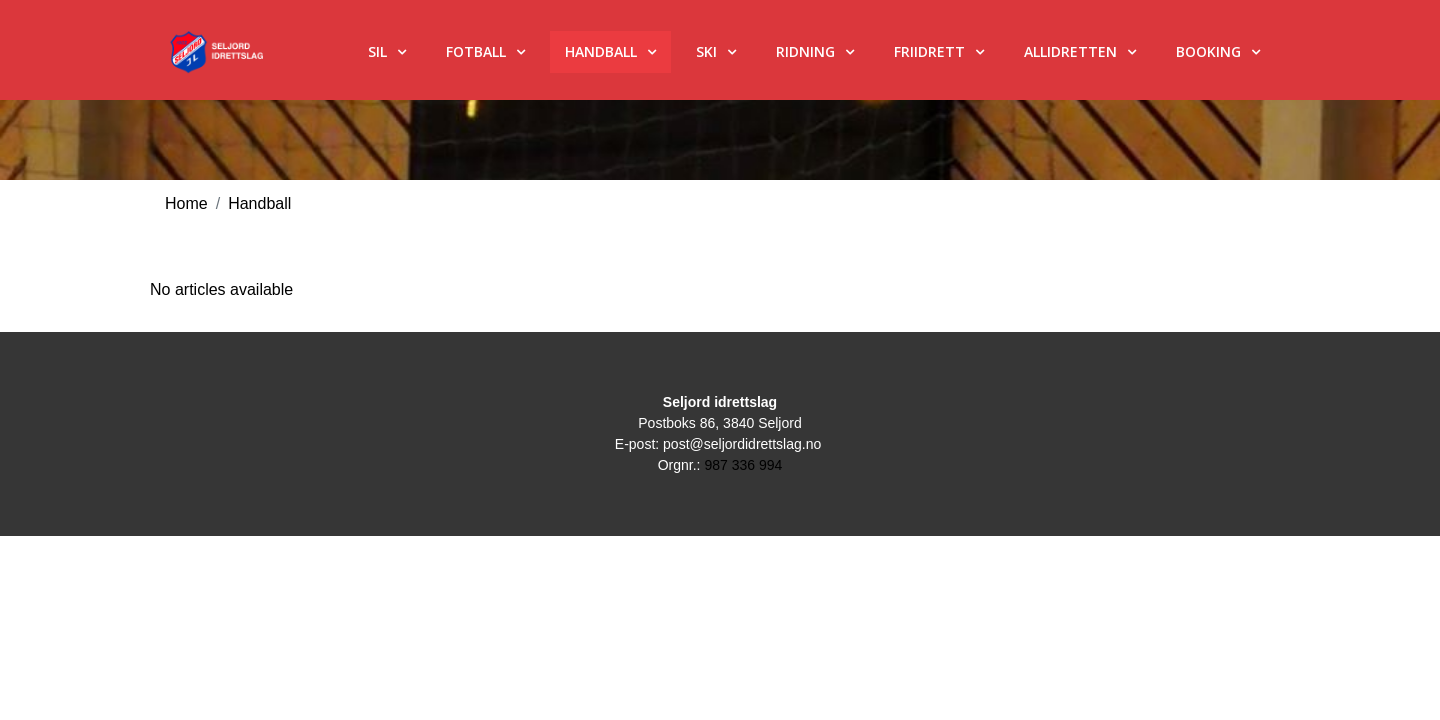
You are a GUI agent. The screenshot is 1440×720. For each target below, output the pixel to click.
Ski (706, 51)
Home (186, 203)
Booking (1208, 51)
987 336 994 (743, 465)
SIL (377, 51)
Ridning (805, 51)
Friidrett (929, 51)
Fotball (476, 51)
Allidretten (1070, 51)
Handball (601, 51)
